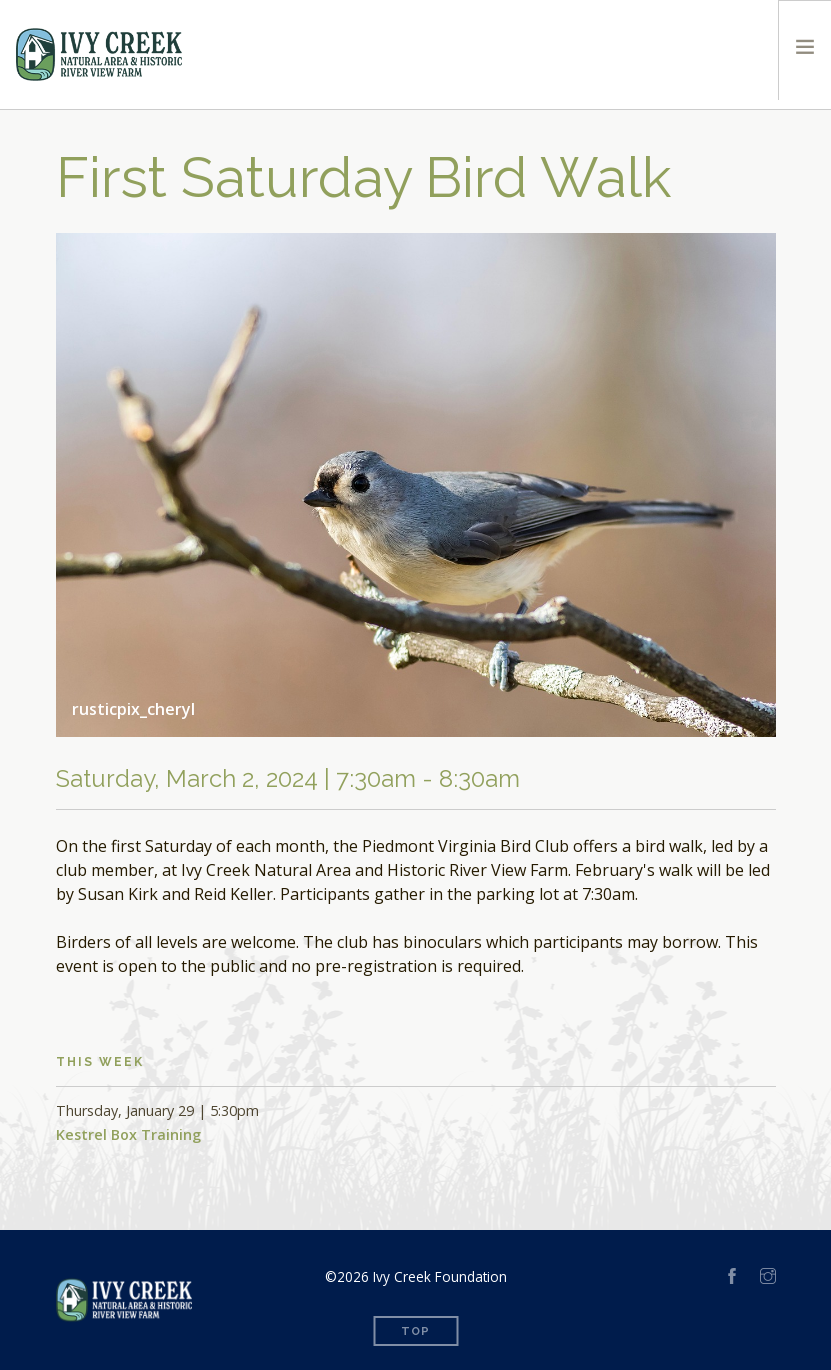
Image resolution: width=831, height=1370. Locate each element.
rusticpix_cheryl (133, 709)
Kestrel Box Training (128, 1134)
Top (415, 1331)
